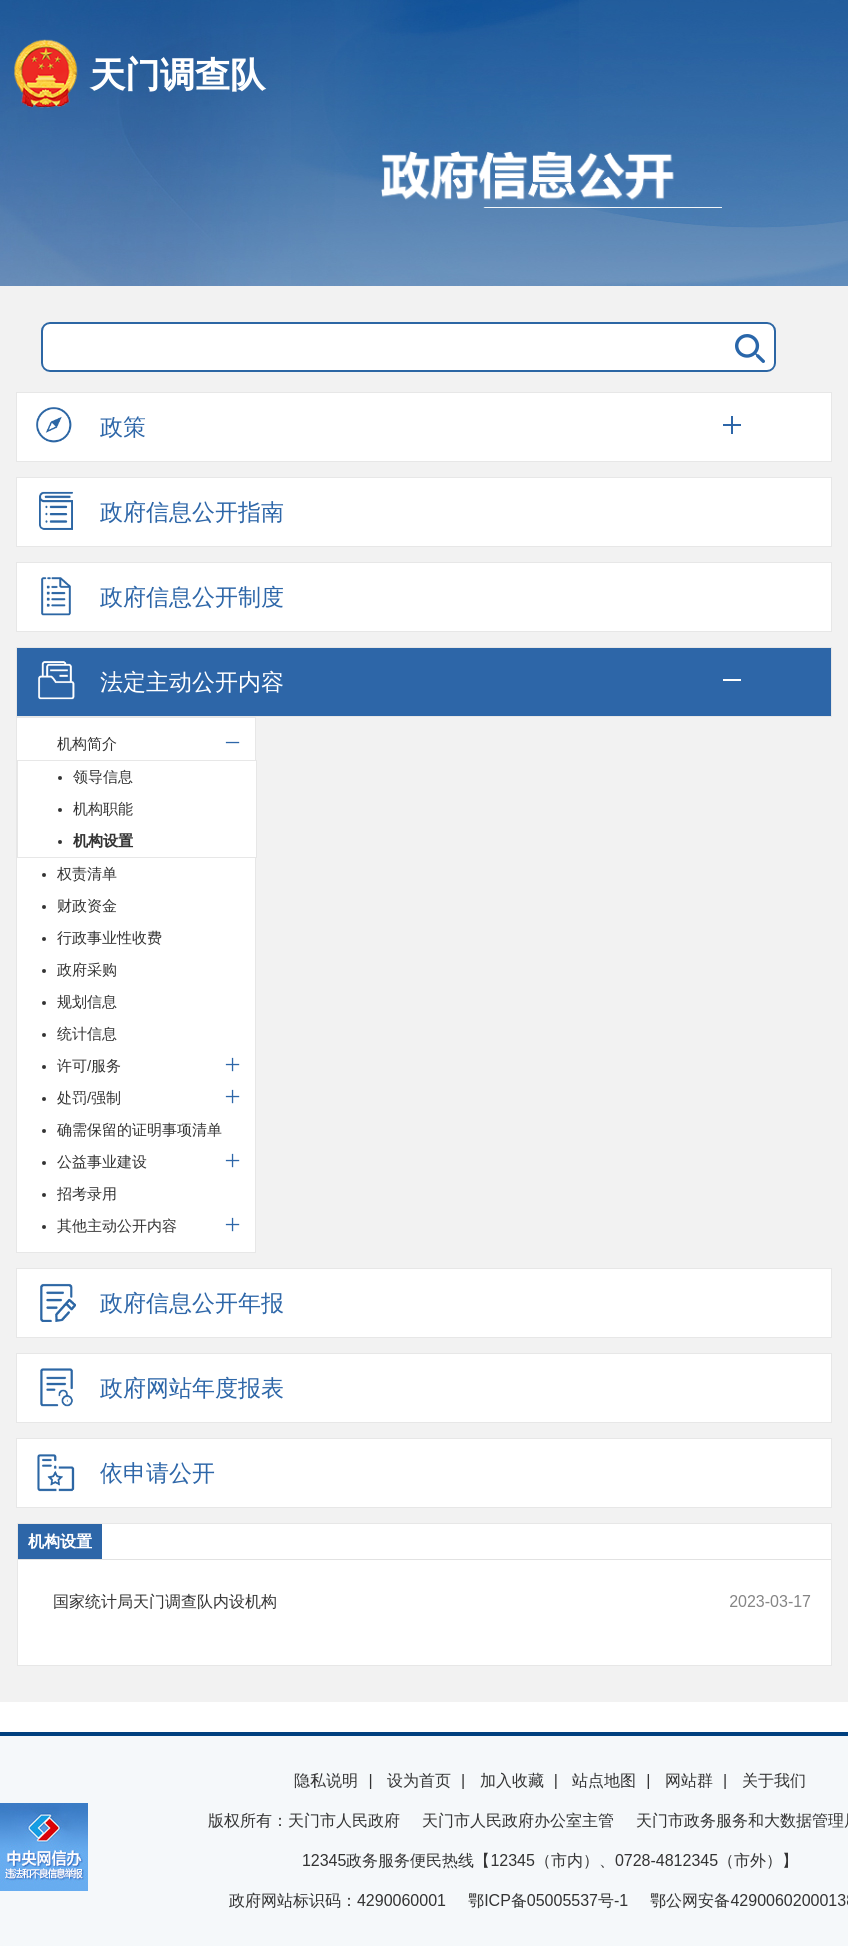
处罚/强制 (89, 1097)
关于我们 (774, 1780)
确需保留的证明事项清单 (139, 1129)
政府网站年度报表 (160, 1387)
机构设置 (103, 840)
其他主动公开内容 (117, 1225)
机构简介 (87, 743)
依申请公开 (125, 1472)
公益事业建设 (102, 1161)
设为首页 (419, 1780)
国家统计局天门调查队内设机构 (360, 1602)
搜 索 (746, 347)
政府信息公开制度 (160, 596)
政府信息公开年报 (160, 1302)
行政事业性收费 (109, 937)
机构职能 (103, 808)
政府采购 (87, 969)
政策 (91, 426)
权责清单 (87, 873)
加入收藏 (512, 1780)
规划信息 (87, 1001)
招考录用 (87, 1193)
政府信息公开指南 (160, 511)
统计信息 (87, 1033)
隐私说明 (326, 1780)
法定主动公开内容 (160, 681)
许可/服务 (89, 1065)
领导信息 (103, 776)
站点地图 (604, 1780)
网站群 (689, 1780)
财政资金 (87, 905)
